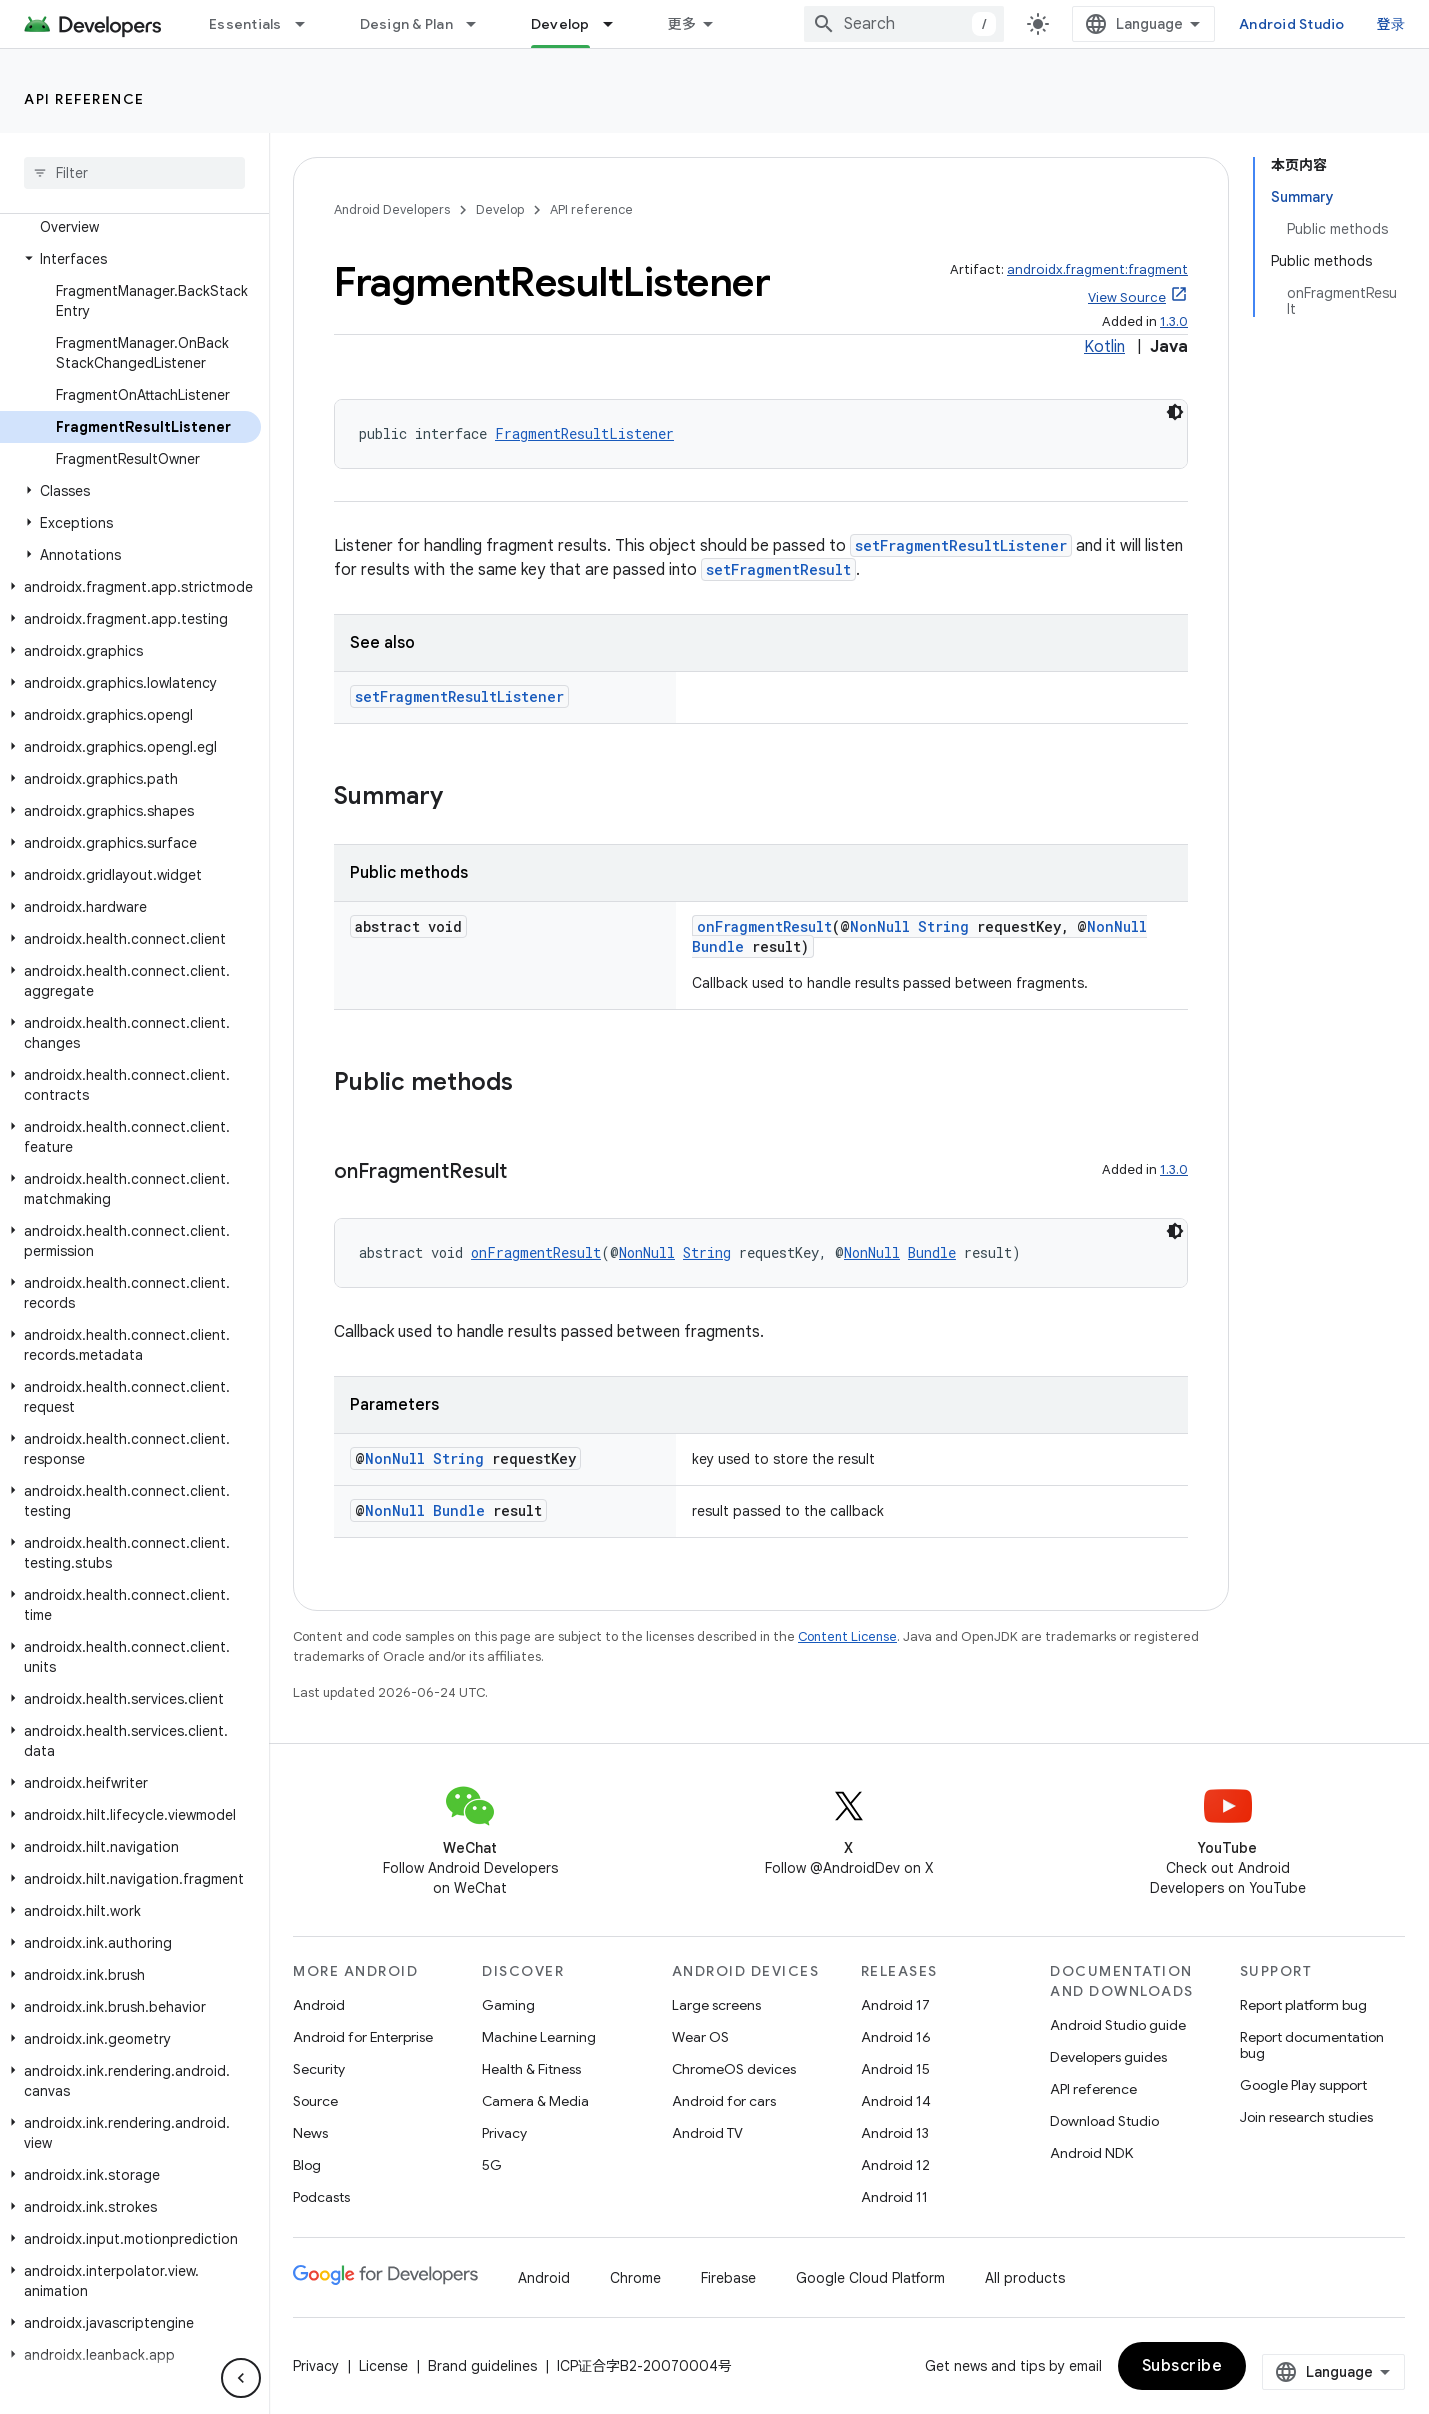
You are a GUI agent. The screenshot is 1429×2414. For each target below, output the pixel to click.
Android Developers (392, 209)
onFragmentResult (764, 926)
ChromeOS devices (734, 2069)
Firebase (728, 2278)
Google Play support (1303, 2085)
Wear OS (700, 2037)
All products (1025, 2278)
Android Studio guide (1118, 2025)
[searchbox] (134, 173)
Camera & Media (535, 2101)
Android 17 (895, 2005)
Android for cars (724, 2101)
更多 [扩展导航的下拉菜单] (682, 24)
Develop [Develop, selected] (560, 24)
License (383, 2366)
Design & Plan (406, 24)
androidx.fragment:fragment (1097, 269)
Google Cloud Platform (870, 2278)
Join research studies (1306, 2117)
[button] (130, 259)
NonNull (880, 926)
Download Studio (1104, 2121)
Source (315, 2101)
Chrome (635, 2278)
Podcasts (321, 2197)
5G (492, 2165)
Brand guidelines (482, 2366)
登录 (1391, 24)
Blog (307, 2165)
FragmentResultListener (584, 433)
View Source (1127, 297)
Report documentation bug (1312, 2045)
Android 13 (895, 2133)
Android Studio (1292, 24)
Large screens (716, 2005)
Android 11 (894, 2197)
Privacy (504, 2133)
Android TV (707, 2133)
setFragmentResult (778, 569)
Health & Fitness (531, 2069)
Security (319, 2069)
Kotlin (1104, 347)
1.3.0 (1174, 321)
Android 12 (895, 2165)
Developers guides (1108, 2057)
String (943, 926)
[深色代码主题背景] (1175, 412)
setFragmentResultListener (961, 545)
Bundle (718, 946)
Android (319, 2005)
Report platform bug (1303, 2005)
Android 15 (895, 2069)
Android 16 (896, 2037)
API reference (84, 99)
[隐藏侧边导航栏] (241, 2378)
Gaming (508, 2005)
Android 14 (896, 2101)
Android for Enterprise (363, 2037)
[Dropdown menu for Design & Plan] (480, 24)
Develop (500, 209)
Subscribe (1182, 2366)
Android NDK (1091, 2153)
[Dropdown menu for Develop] (617, 24)
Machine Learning (539, 2037)
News (310, 2133)
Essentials (245, 24)
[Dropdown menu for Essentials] (309, 24)
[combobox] (904, 24)
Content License (847, 1636)
